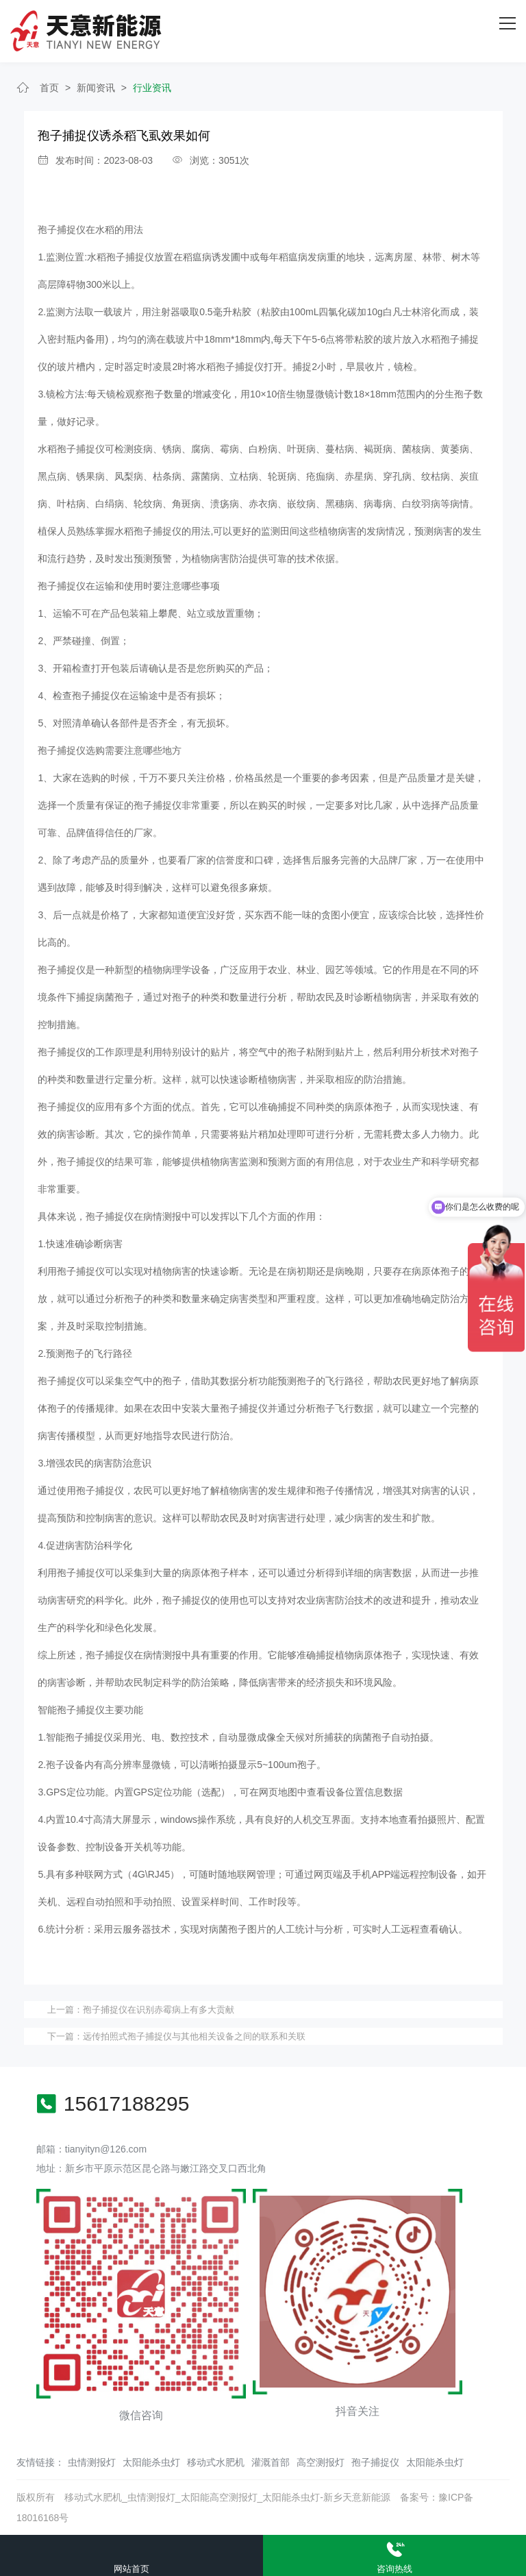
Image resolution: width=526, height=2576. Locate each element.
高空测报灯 (321, 2462)
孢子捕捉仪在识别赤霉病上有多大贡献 (158, 2009)
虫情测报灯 (92, 2462)
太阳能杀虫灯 (151, 2462)
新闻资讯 (96, 87)
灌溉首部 (270, 2462)
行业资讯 (152, 87)
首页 (49, 87)
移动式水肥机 (216, 2462)
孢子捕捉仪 (62, 229)
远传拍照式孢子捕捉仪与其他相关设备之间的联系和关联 (194, 2036)
